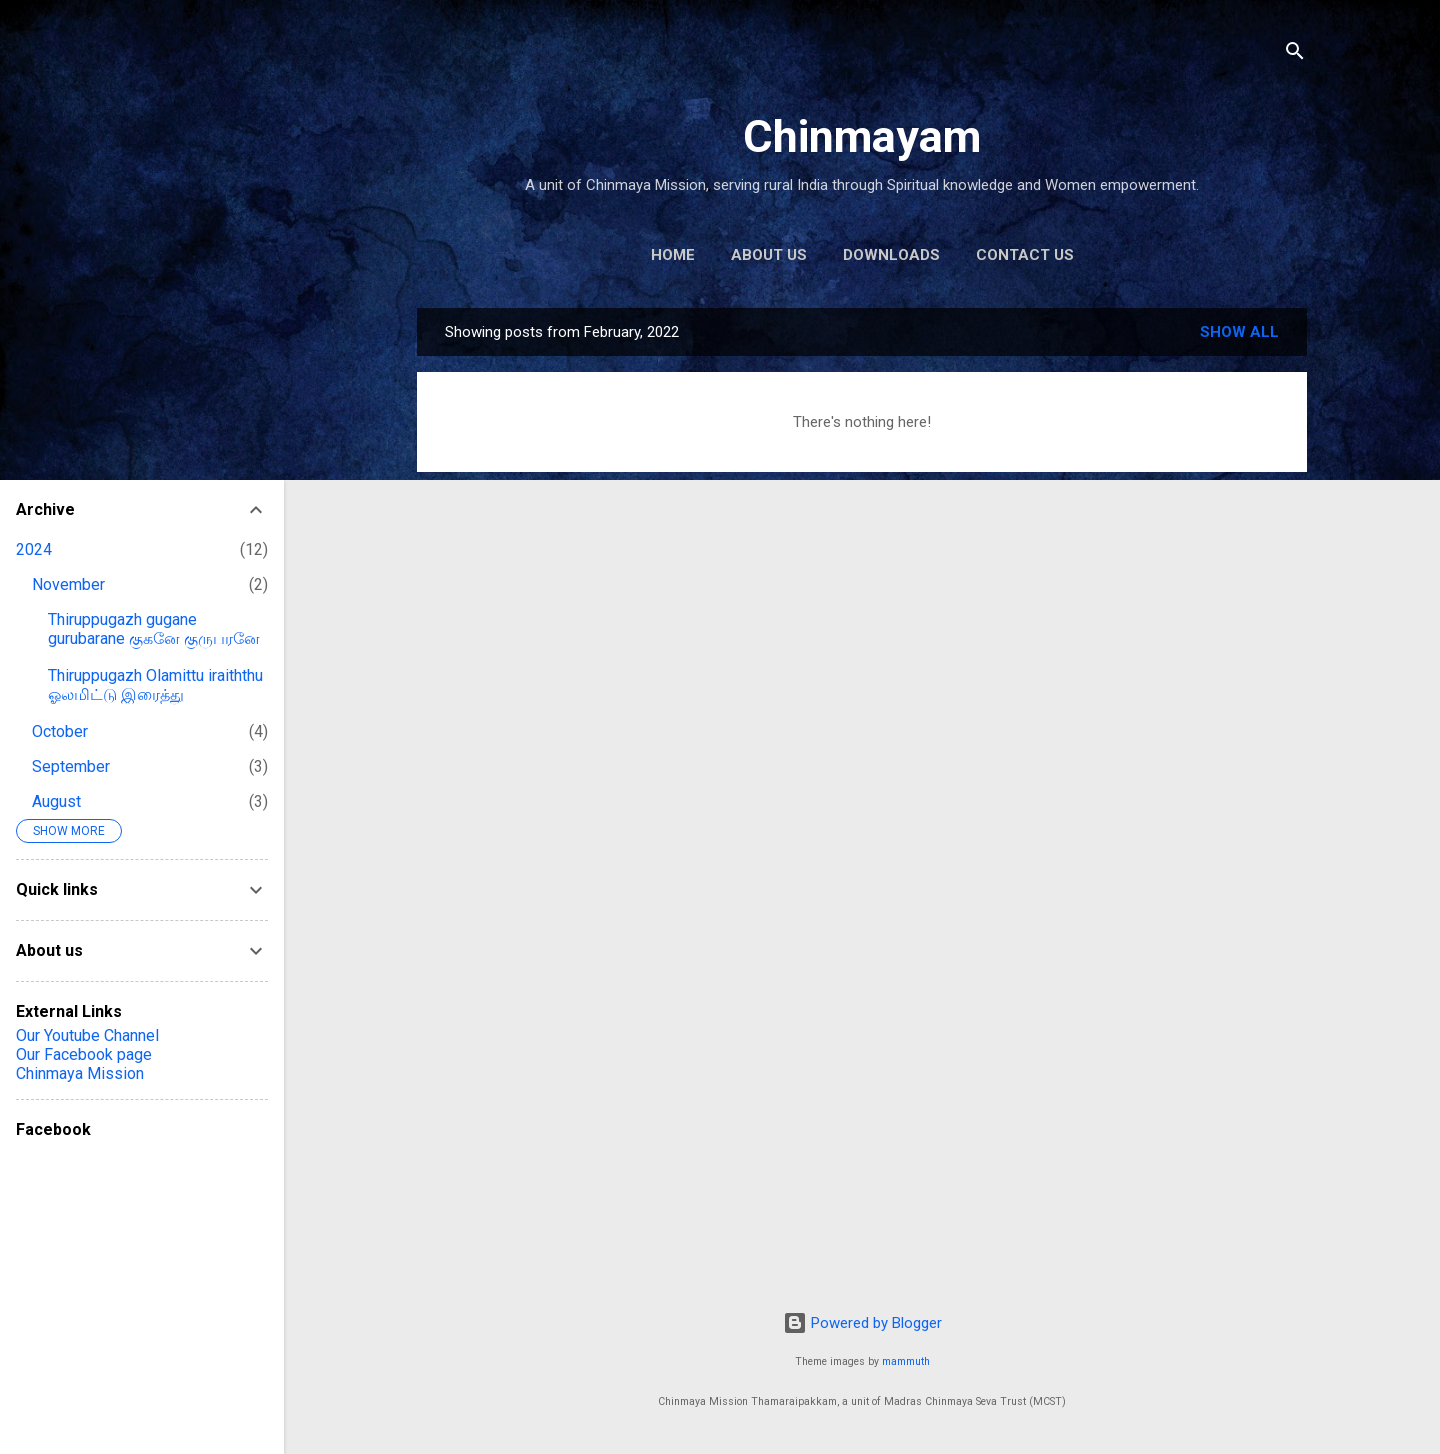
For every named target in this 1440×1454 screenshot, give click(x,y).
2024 (34, 549)
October (60, 731)
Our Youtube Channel (87, 1035)
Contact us (1025, 255)
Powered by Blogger (862, 1323)
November (68, 584)
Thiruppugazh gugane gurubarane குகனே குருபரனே (154, 629)
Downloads (891, 255)
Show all (1239, 332)
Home (673, 255)
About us (769, 255)
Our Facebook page (84, 1054)
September (71, 766)
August (56, 801)
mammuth (906, 1361)
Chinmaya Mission (80, 1073)
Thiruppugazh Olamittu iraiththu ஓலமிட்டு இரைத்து (155, 685)
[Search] (1295, 54)
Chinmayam (862, 136)
